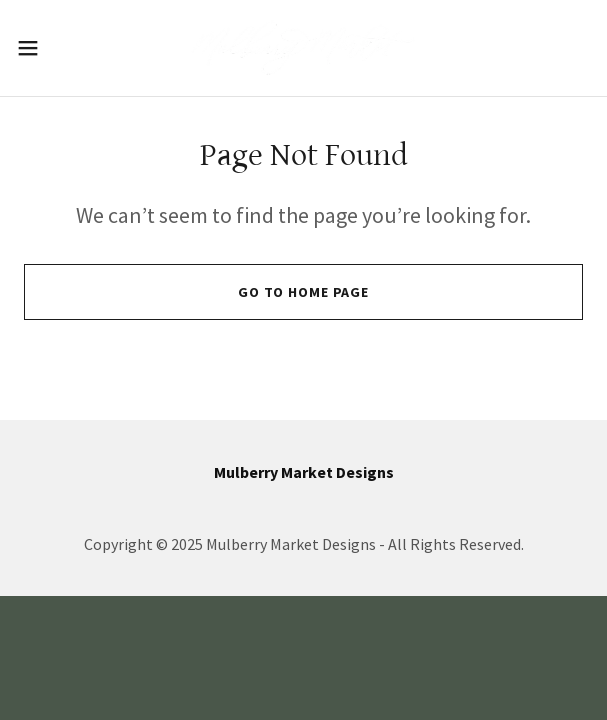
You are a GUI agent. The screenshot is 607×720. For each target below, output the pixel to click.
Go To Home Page (303, 292)
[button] (52, 48)
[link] (303, 48)
